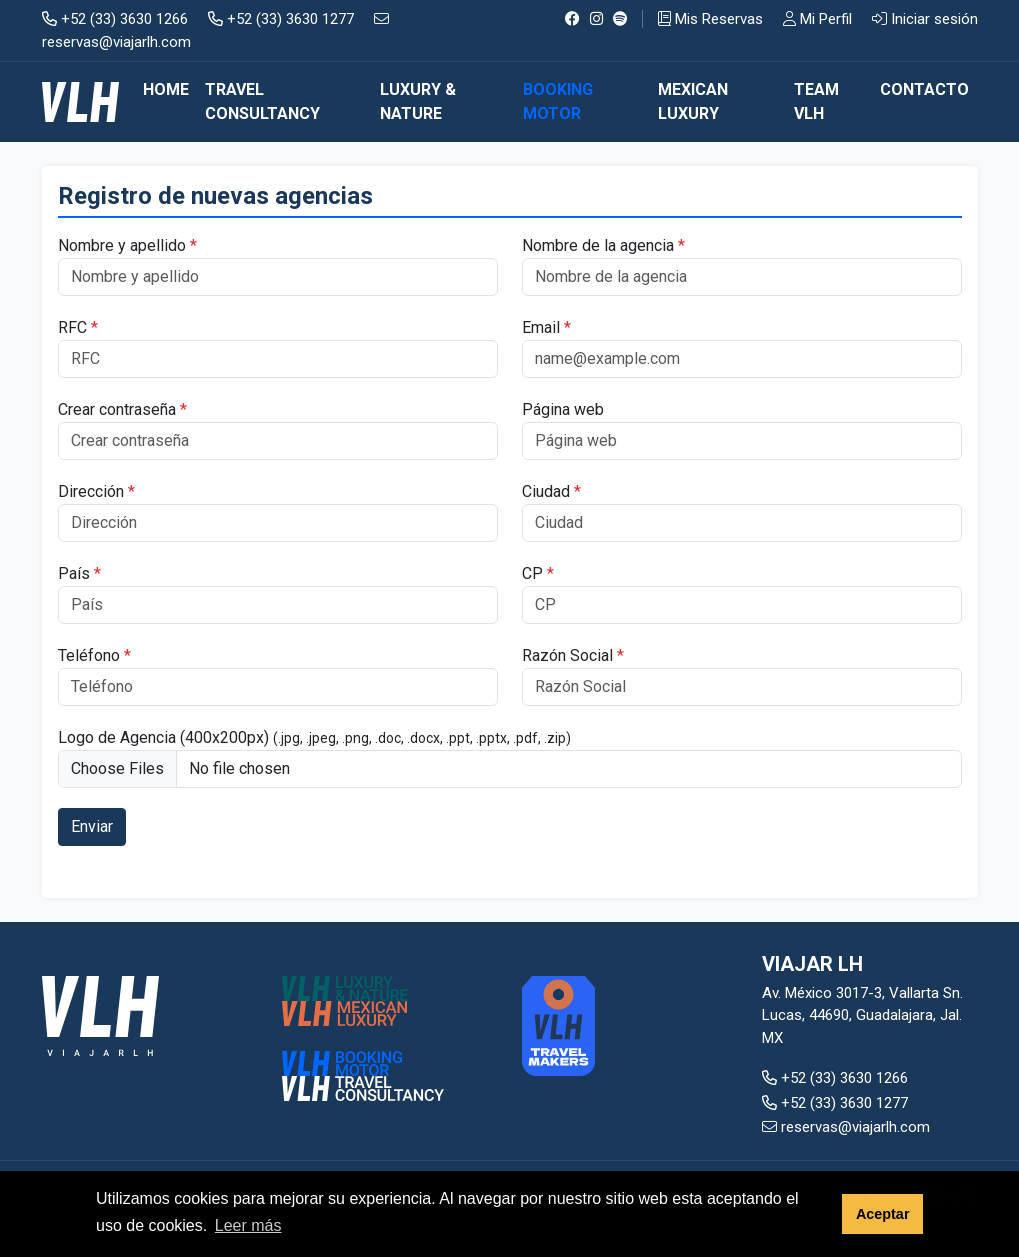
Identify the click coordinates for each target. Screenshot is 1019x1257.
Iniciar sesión (925, 19)
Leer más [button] (248, 1225)
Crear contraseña (122, 409)
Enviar (92, 826)
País (79, 573)
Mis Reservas (710, 19)
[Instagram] (596, 19)
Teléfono (94, 655)
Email (546, 327)
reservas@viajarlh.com (846, 1127)
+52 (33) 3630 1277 (281, 19)
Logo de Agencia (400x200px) (314, 737)
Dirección (96, 491)
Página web (563, 409)
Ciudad (551, 491)
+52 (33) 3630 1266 (115, 19)
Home (166, 89)
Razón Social (573, 655)
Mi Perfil (817, 19)
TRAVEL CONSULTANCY (262, 101)
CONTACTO (924, 89)
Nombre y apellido (127, 245)
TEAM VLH (816, 101)
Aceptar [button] (883, 1214)
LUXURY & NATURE (418, 101)
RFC (78, 327)
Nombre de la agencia (603, 245)
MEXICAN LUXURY (693, 101)
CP (538, 573)
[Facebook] (572, 19)
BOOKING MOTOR (558, 101)
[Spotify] (620, 19)
